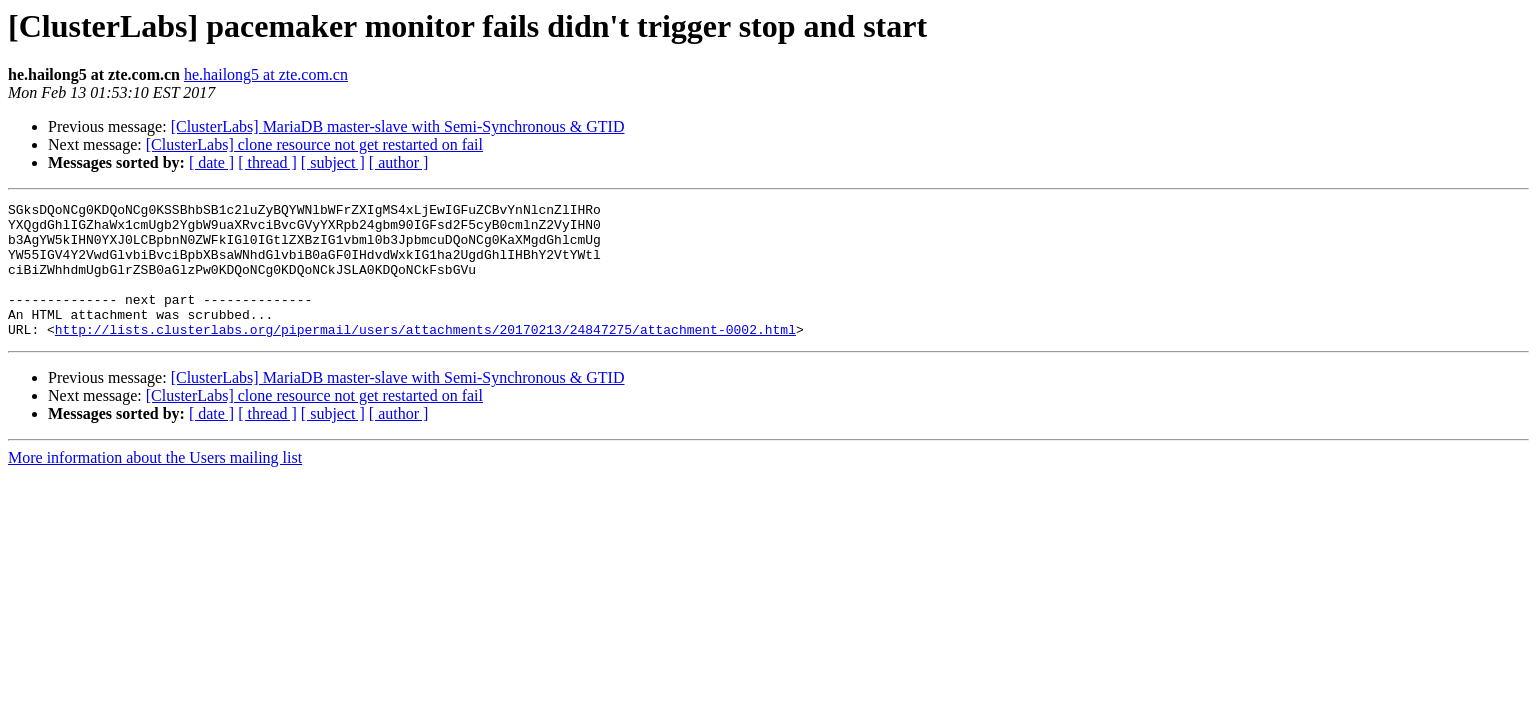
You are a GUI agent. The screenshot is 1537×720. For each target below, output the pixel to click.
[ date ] (211, 162)
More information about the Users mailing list (155, 484)
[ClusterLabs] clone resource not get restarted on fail (314, 144)
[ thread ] (267, 162)
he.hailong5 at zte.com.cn (266, 74)
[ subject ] (333, 162)
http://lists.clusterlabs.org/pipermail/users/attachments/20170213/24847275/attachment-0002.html (425, 356)
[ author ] (399, 162)
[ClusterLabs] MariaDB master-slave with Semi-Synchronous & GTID (398, 126)
